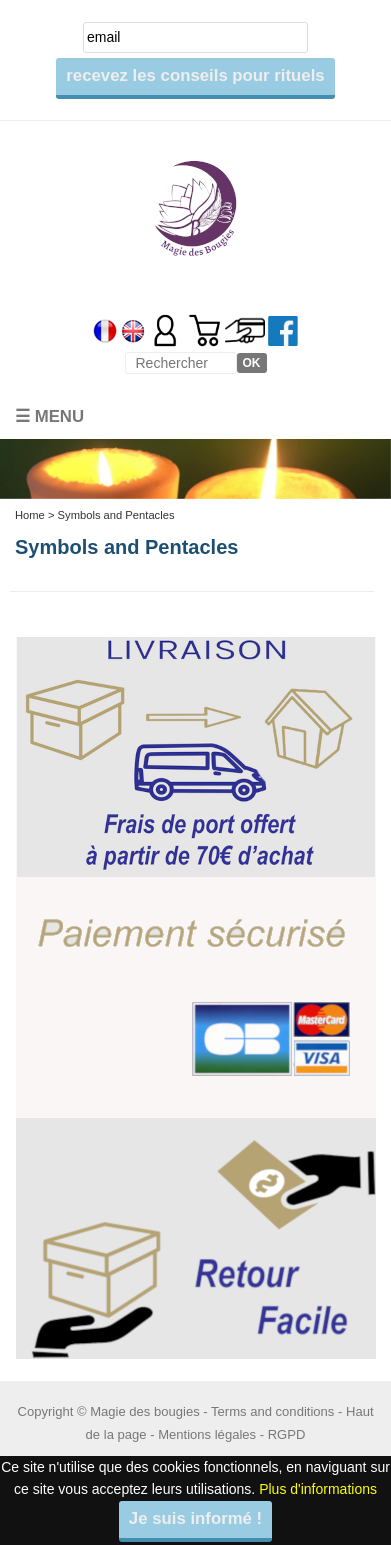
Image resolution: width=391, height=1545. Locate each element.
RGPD (287, 1434)
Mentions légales (207, 1434)
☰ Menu (49, 416)
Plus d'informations (318, 1489)
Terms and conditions (272, 1411)
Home (30, 515)
